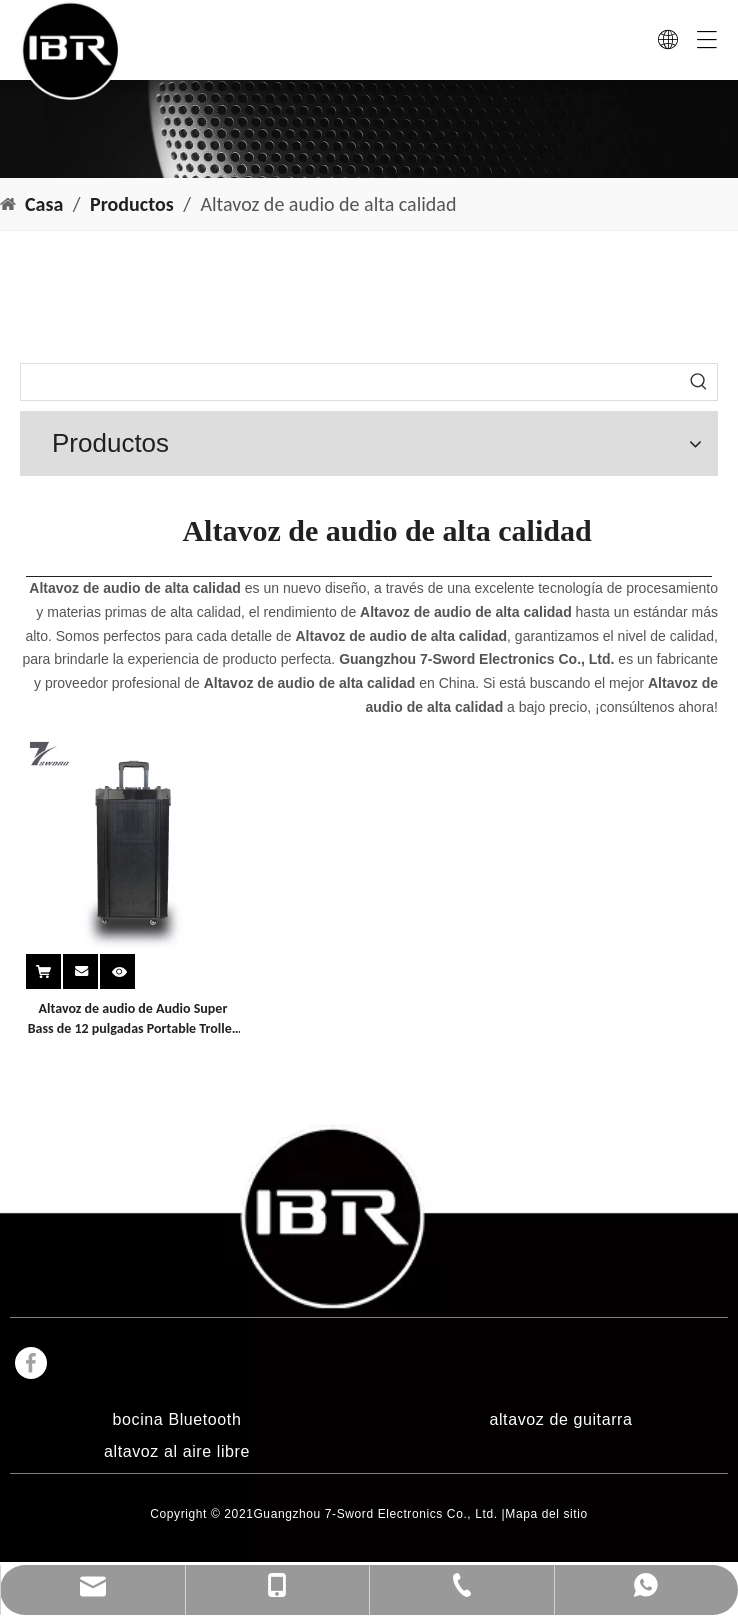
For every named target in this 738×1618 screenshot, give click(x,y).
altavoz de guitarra (560, 1419)
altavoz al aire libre (177, 1451)
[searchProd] (351, 382)
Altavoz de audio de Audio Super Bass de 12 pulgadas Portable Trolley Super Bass (133, 1019)
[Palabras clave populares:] (699, 382)
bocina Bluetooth (177, 1419)
